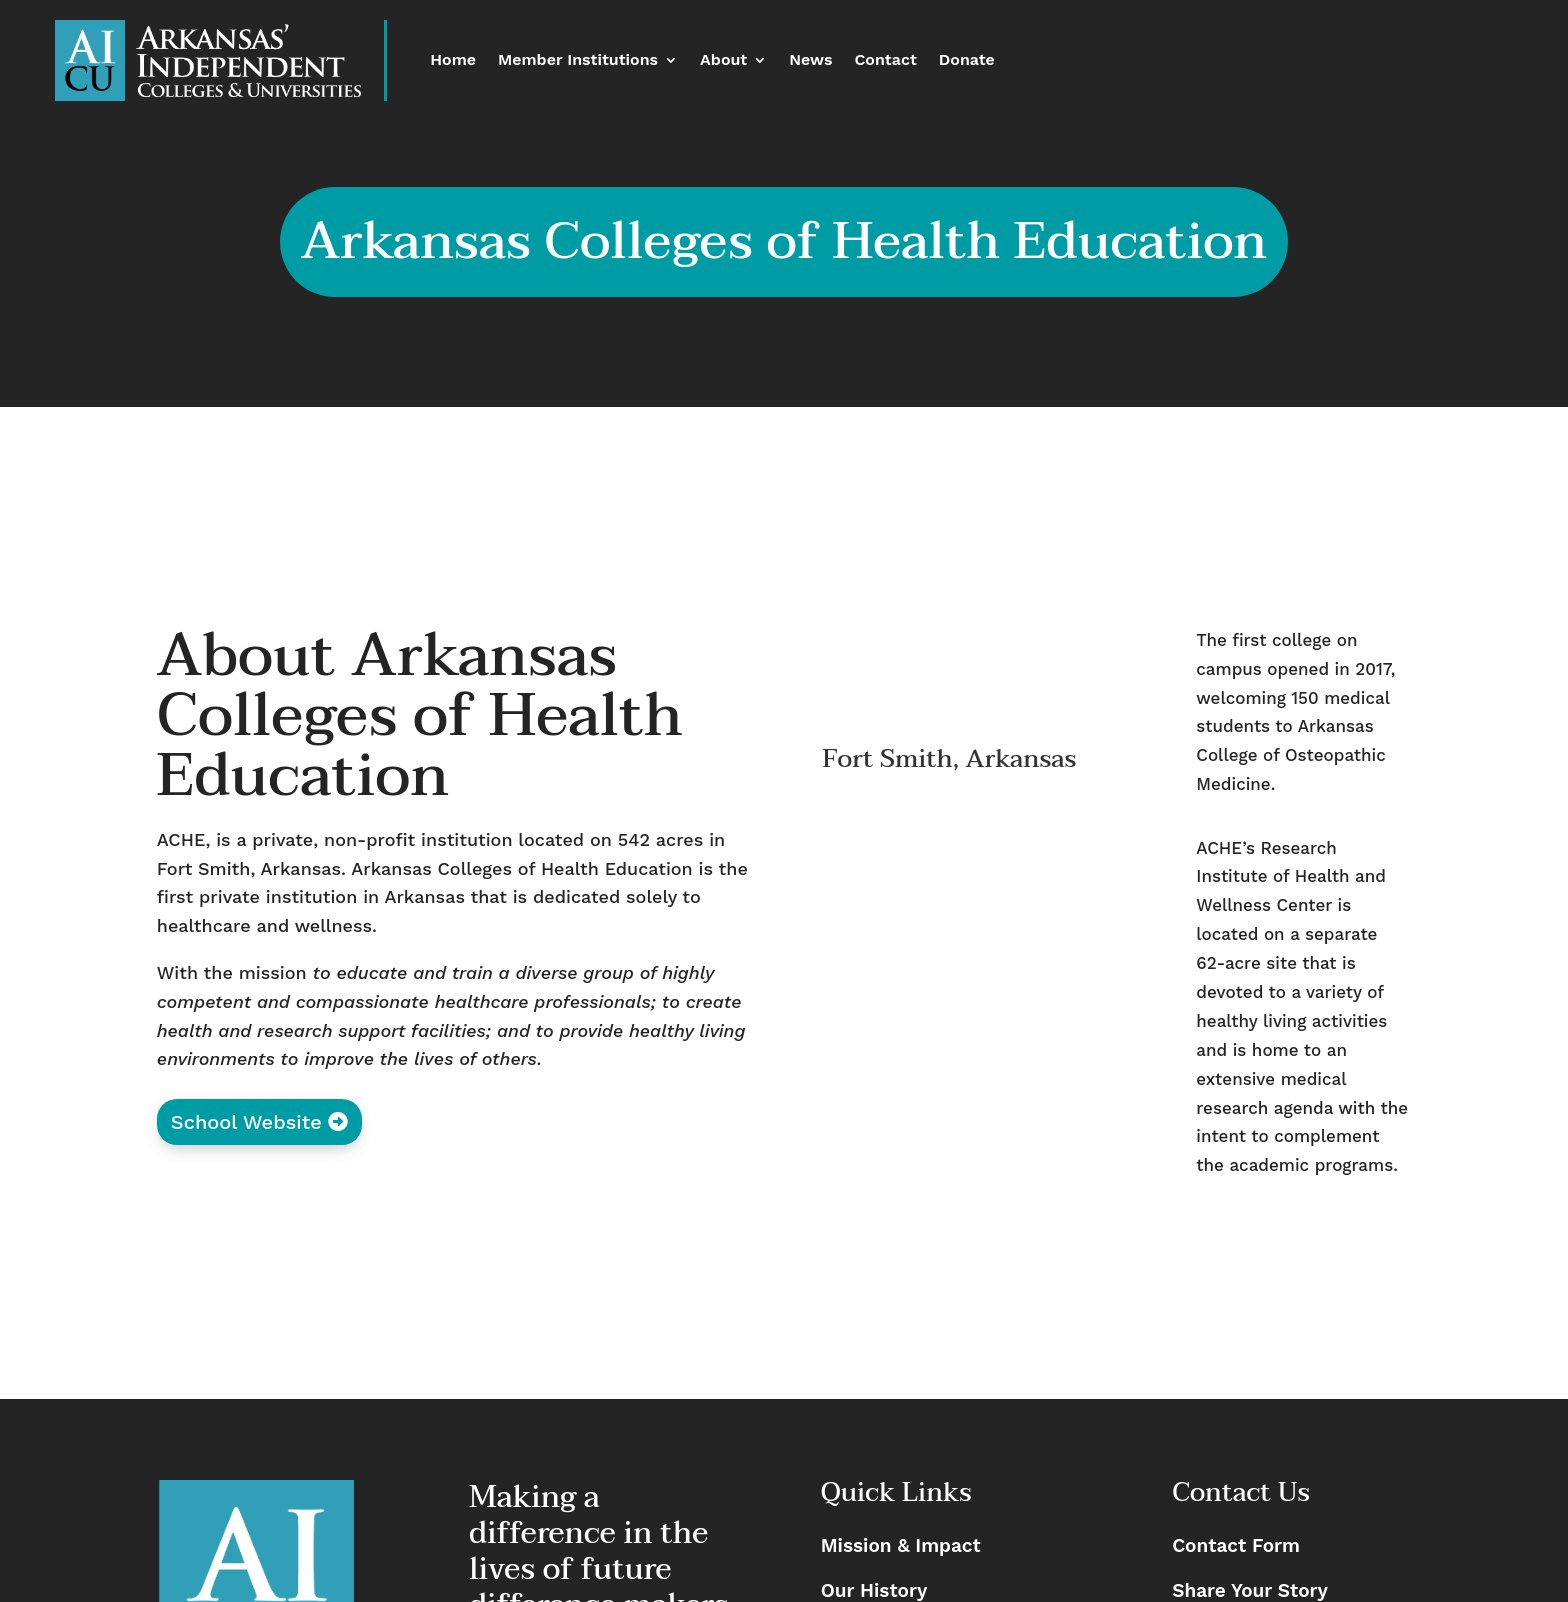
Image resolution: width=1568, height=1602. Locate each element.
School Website (246, 1122)
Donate (967, 61)
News (810, 61)
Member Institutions (578, 61)
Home (453, 61)
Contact (885, 61)
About (723, 61)
